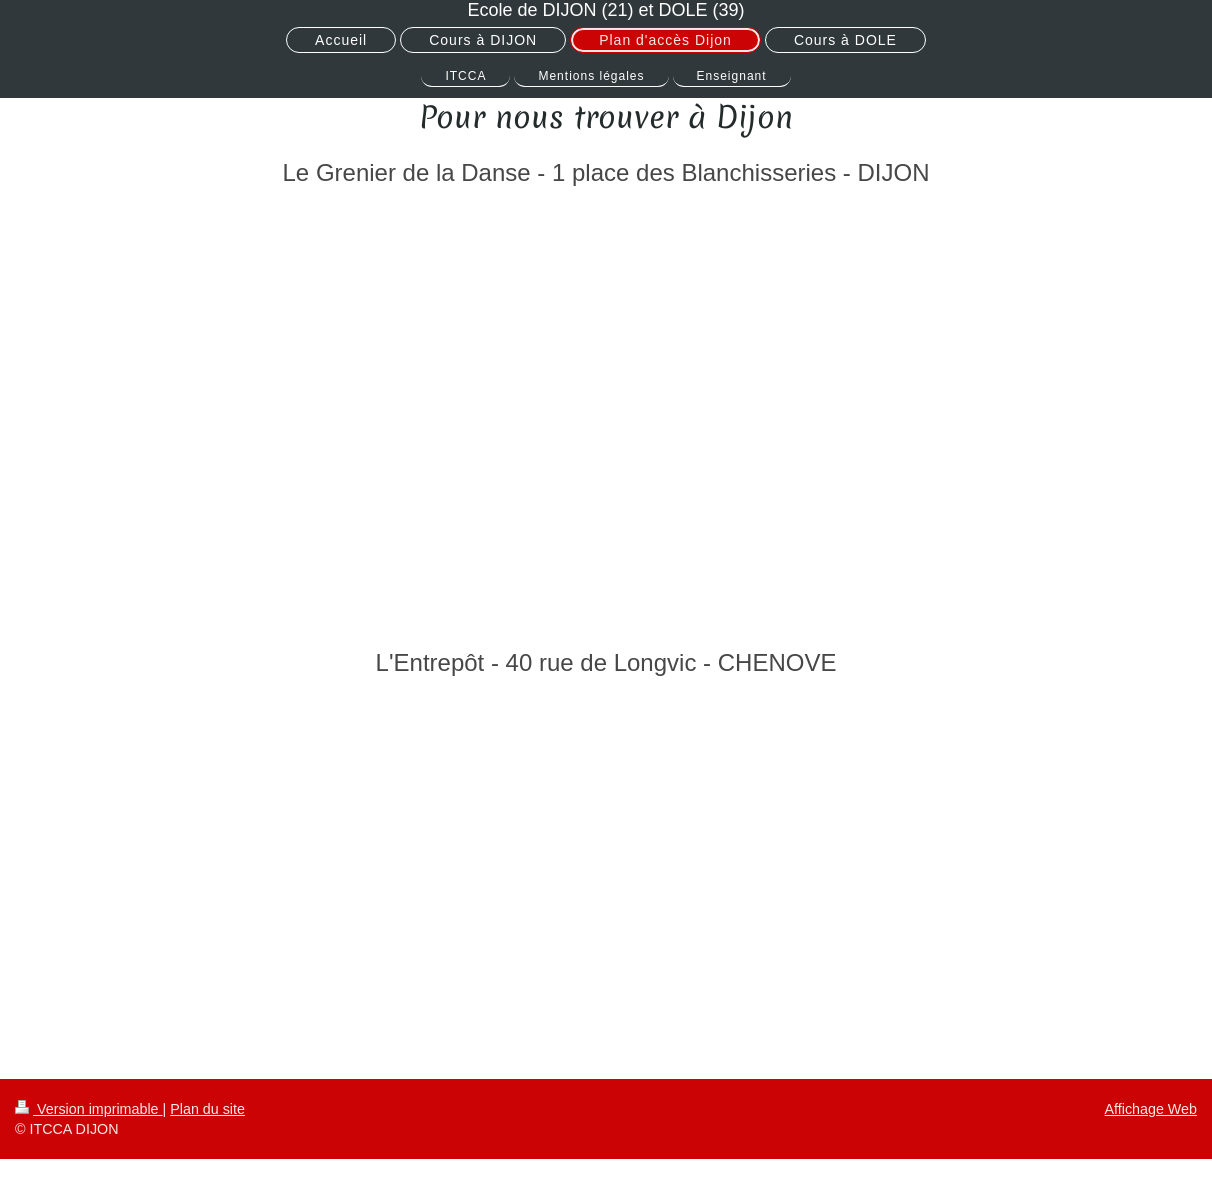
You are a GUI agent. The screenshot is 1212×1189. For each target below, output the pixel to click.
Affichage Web (1151, 1109)
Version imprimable (89, 1109)
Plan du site (207, 1109)
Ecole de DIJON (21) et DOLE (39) (605, 10)
